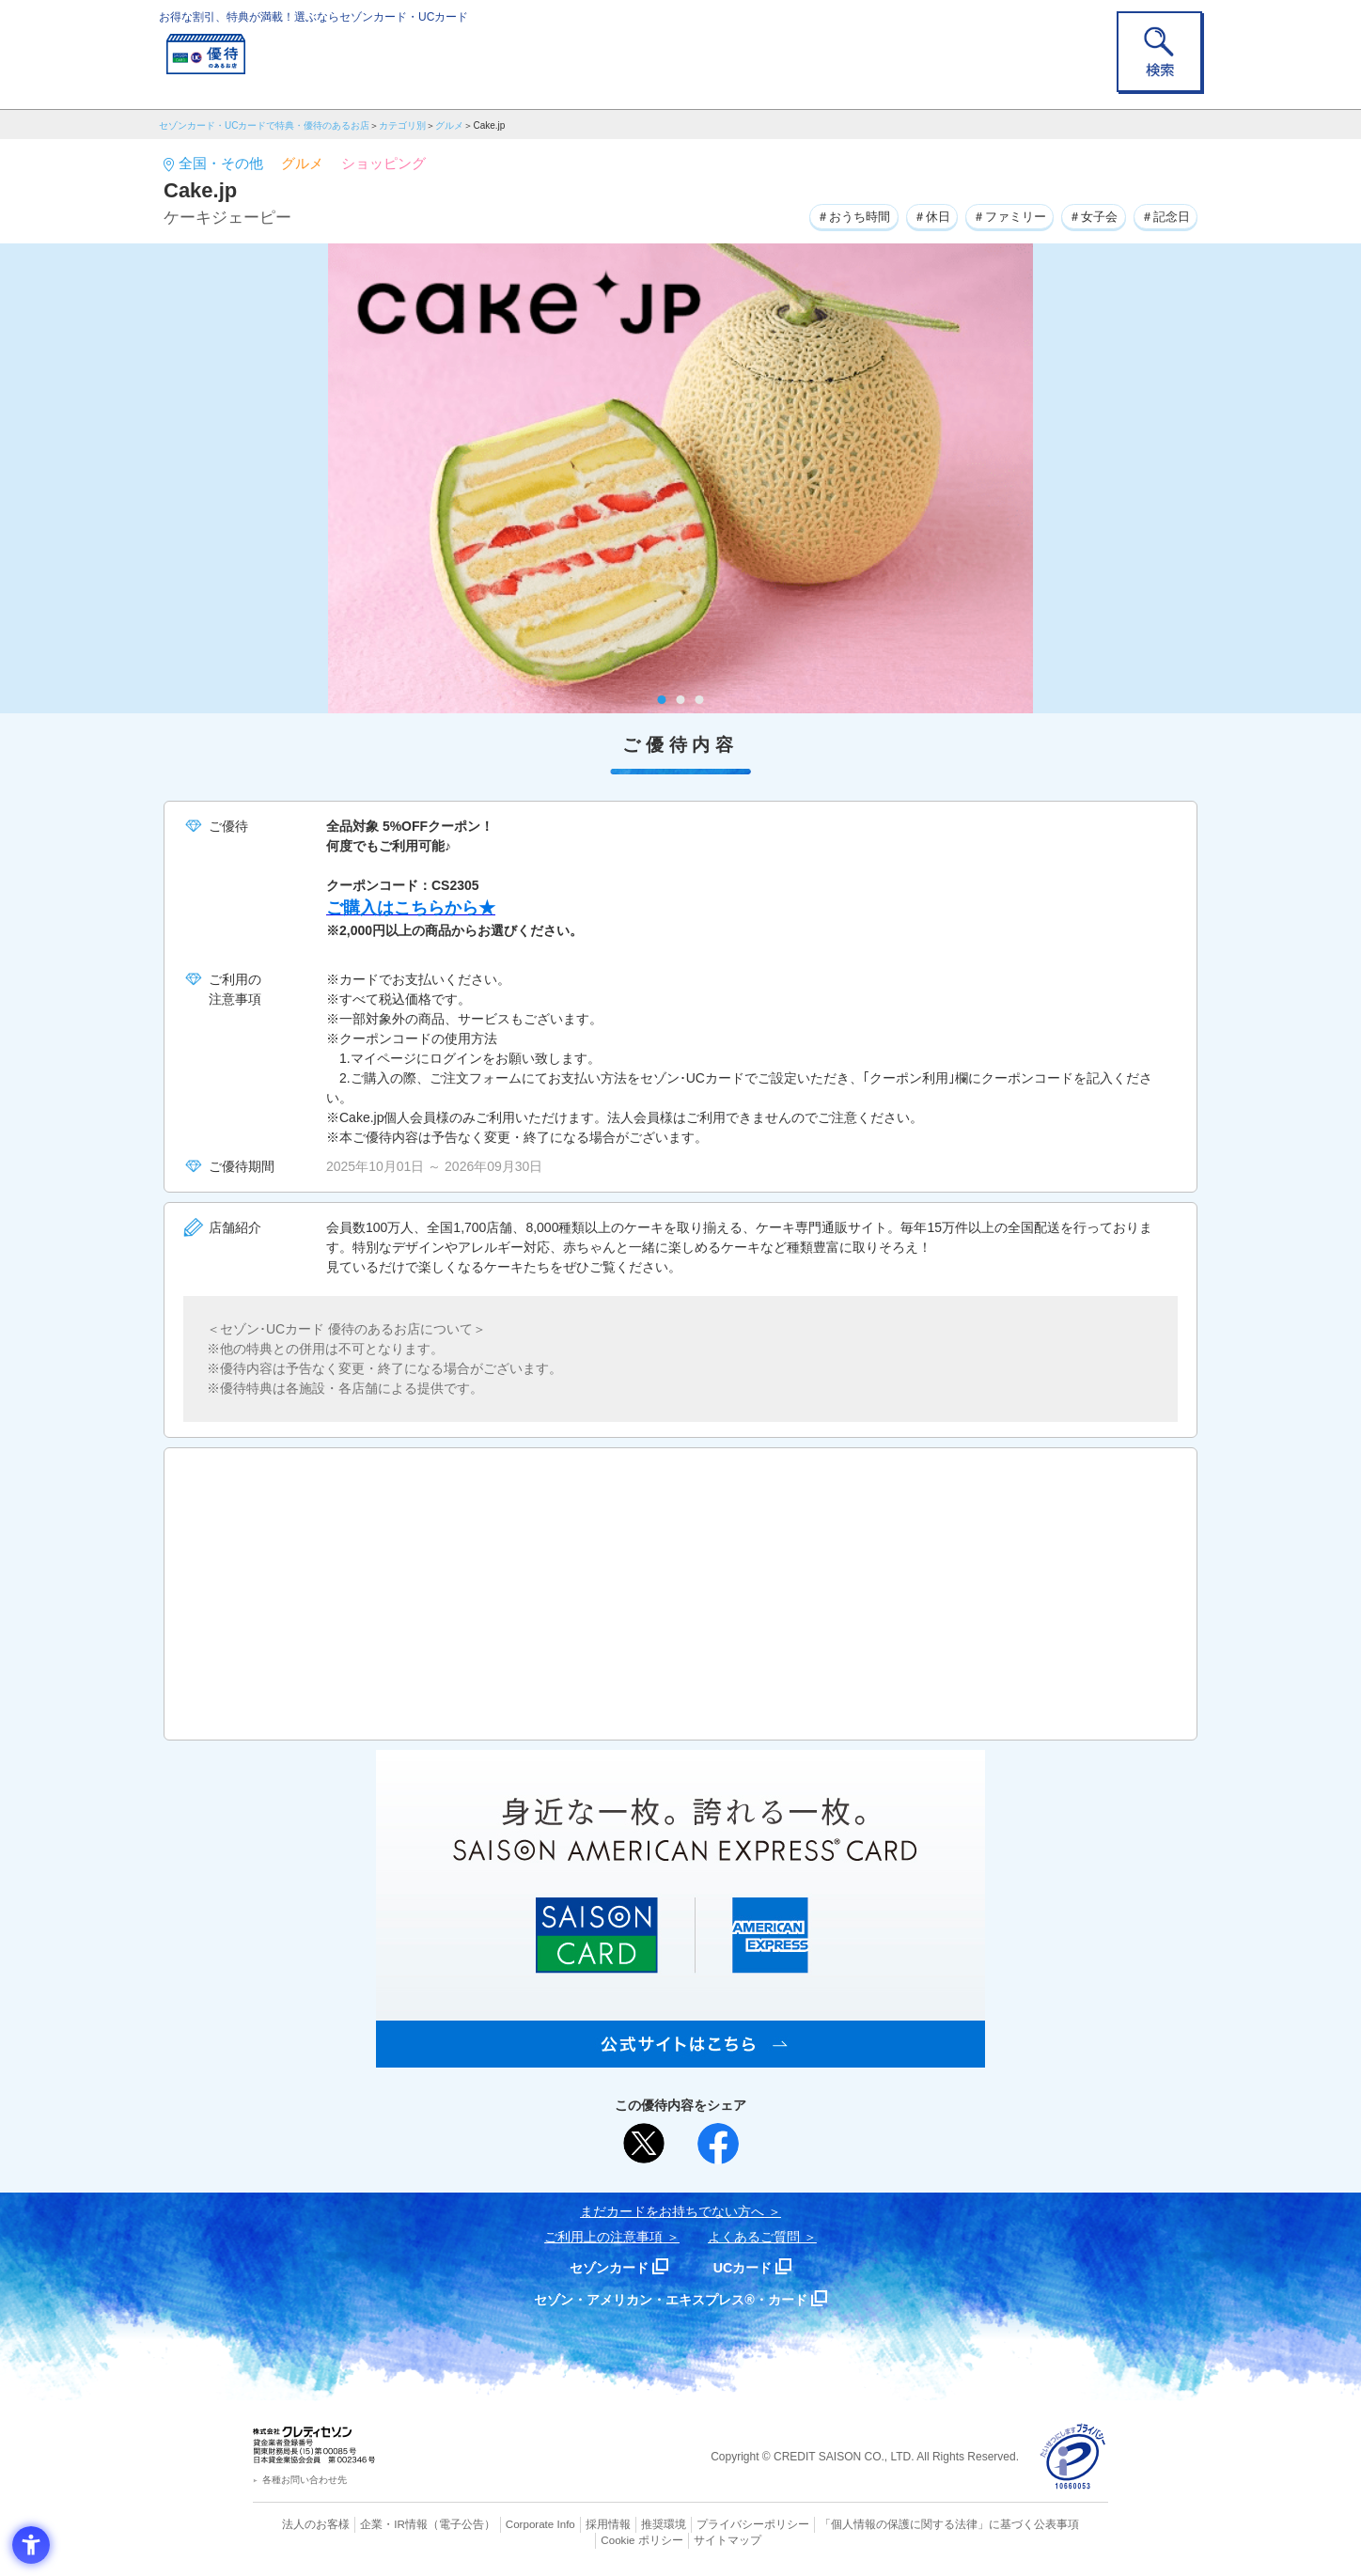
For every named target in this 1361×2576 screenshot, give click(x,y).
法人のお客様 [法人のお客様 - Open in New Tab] (299, 2524)
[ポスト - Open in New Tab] (644, 2143)
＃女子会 (1085, 215)
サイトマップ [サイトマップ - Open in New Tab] (681, 2539)
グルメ (449, 125)
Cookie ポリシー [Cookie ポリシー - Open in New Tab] (1055, 2524)
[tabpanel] (680, 478)
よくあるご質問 (754, 2236)
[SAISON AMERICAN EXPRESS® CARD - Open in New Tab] (680, 2057)
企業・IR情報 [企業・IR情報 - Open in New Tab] (371, 2524)
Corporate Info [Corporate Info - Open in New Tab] (507, 2524)
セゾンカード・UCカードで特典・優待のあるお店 (264, 125)
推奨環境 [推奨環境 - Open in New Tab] (624, 2524)
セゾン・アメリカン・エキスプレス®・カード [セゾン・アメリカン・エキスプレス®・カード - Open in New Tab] (671, 2299)
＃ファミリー (995, 215)
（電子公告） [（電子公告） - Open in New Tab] (433, 2524)
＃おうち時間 (828, 215)
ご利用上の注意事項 (603, 2236)
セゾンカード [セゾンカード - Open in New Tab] (604, 2267)
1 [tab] (662, 699)
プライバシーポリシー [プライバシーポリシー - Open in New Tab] (707, 2524)
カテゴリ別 (402, 125)
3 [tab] (700, 699)
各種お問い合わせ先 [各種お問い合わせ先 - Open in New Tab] (304, 2480)
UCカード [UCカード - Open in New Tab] (747, 2267)
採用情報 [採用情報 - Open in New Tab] (572, 2524)
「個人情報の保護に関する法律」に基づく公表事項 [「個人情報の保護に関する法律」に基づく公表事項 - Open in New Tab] (888, 2524)
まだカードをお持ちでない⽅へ (672, 2211)
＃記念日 (1162, 215)
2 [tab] (681, 699)
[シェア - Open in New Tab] (718, 2143)
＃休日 (911, 215)
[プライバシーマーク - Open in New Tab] (1073, 2457)
